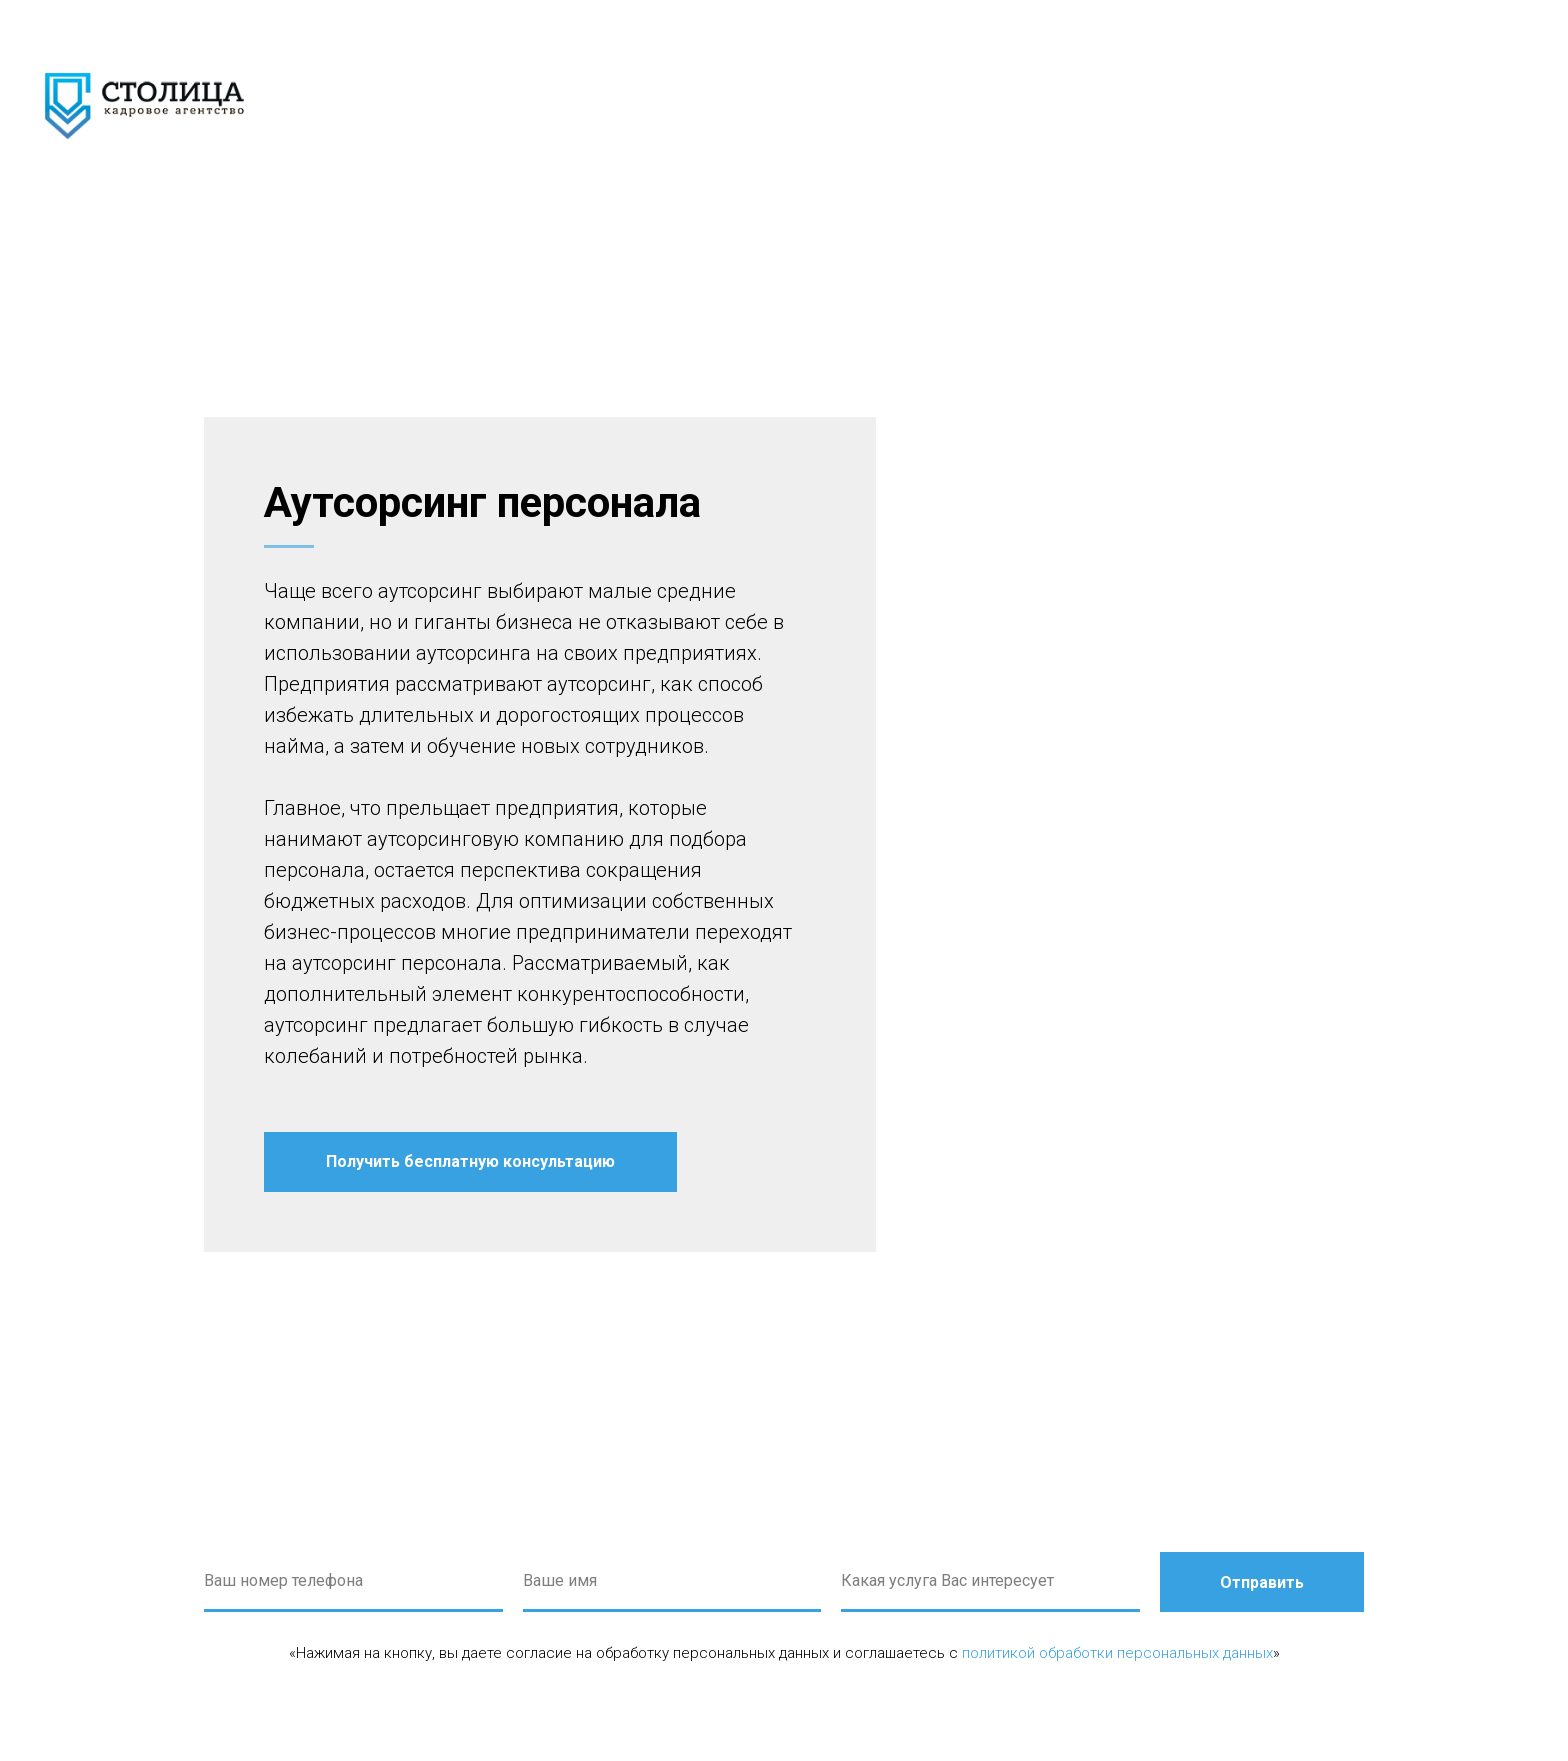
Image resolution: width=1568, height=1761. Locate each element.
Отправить (1262, 1582)
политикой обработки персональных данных (1117, 1653)
